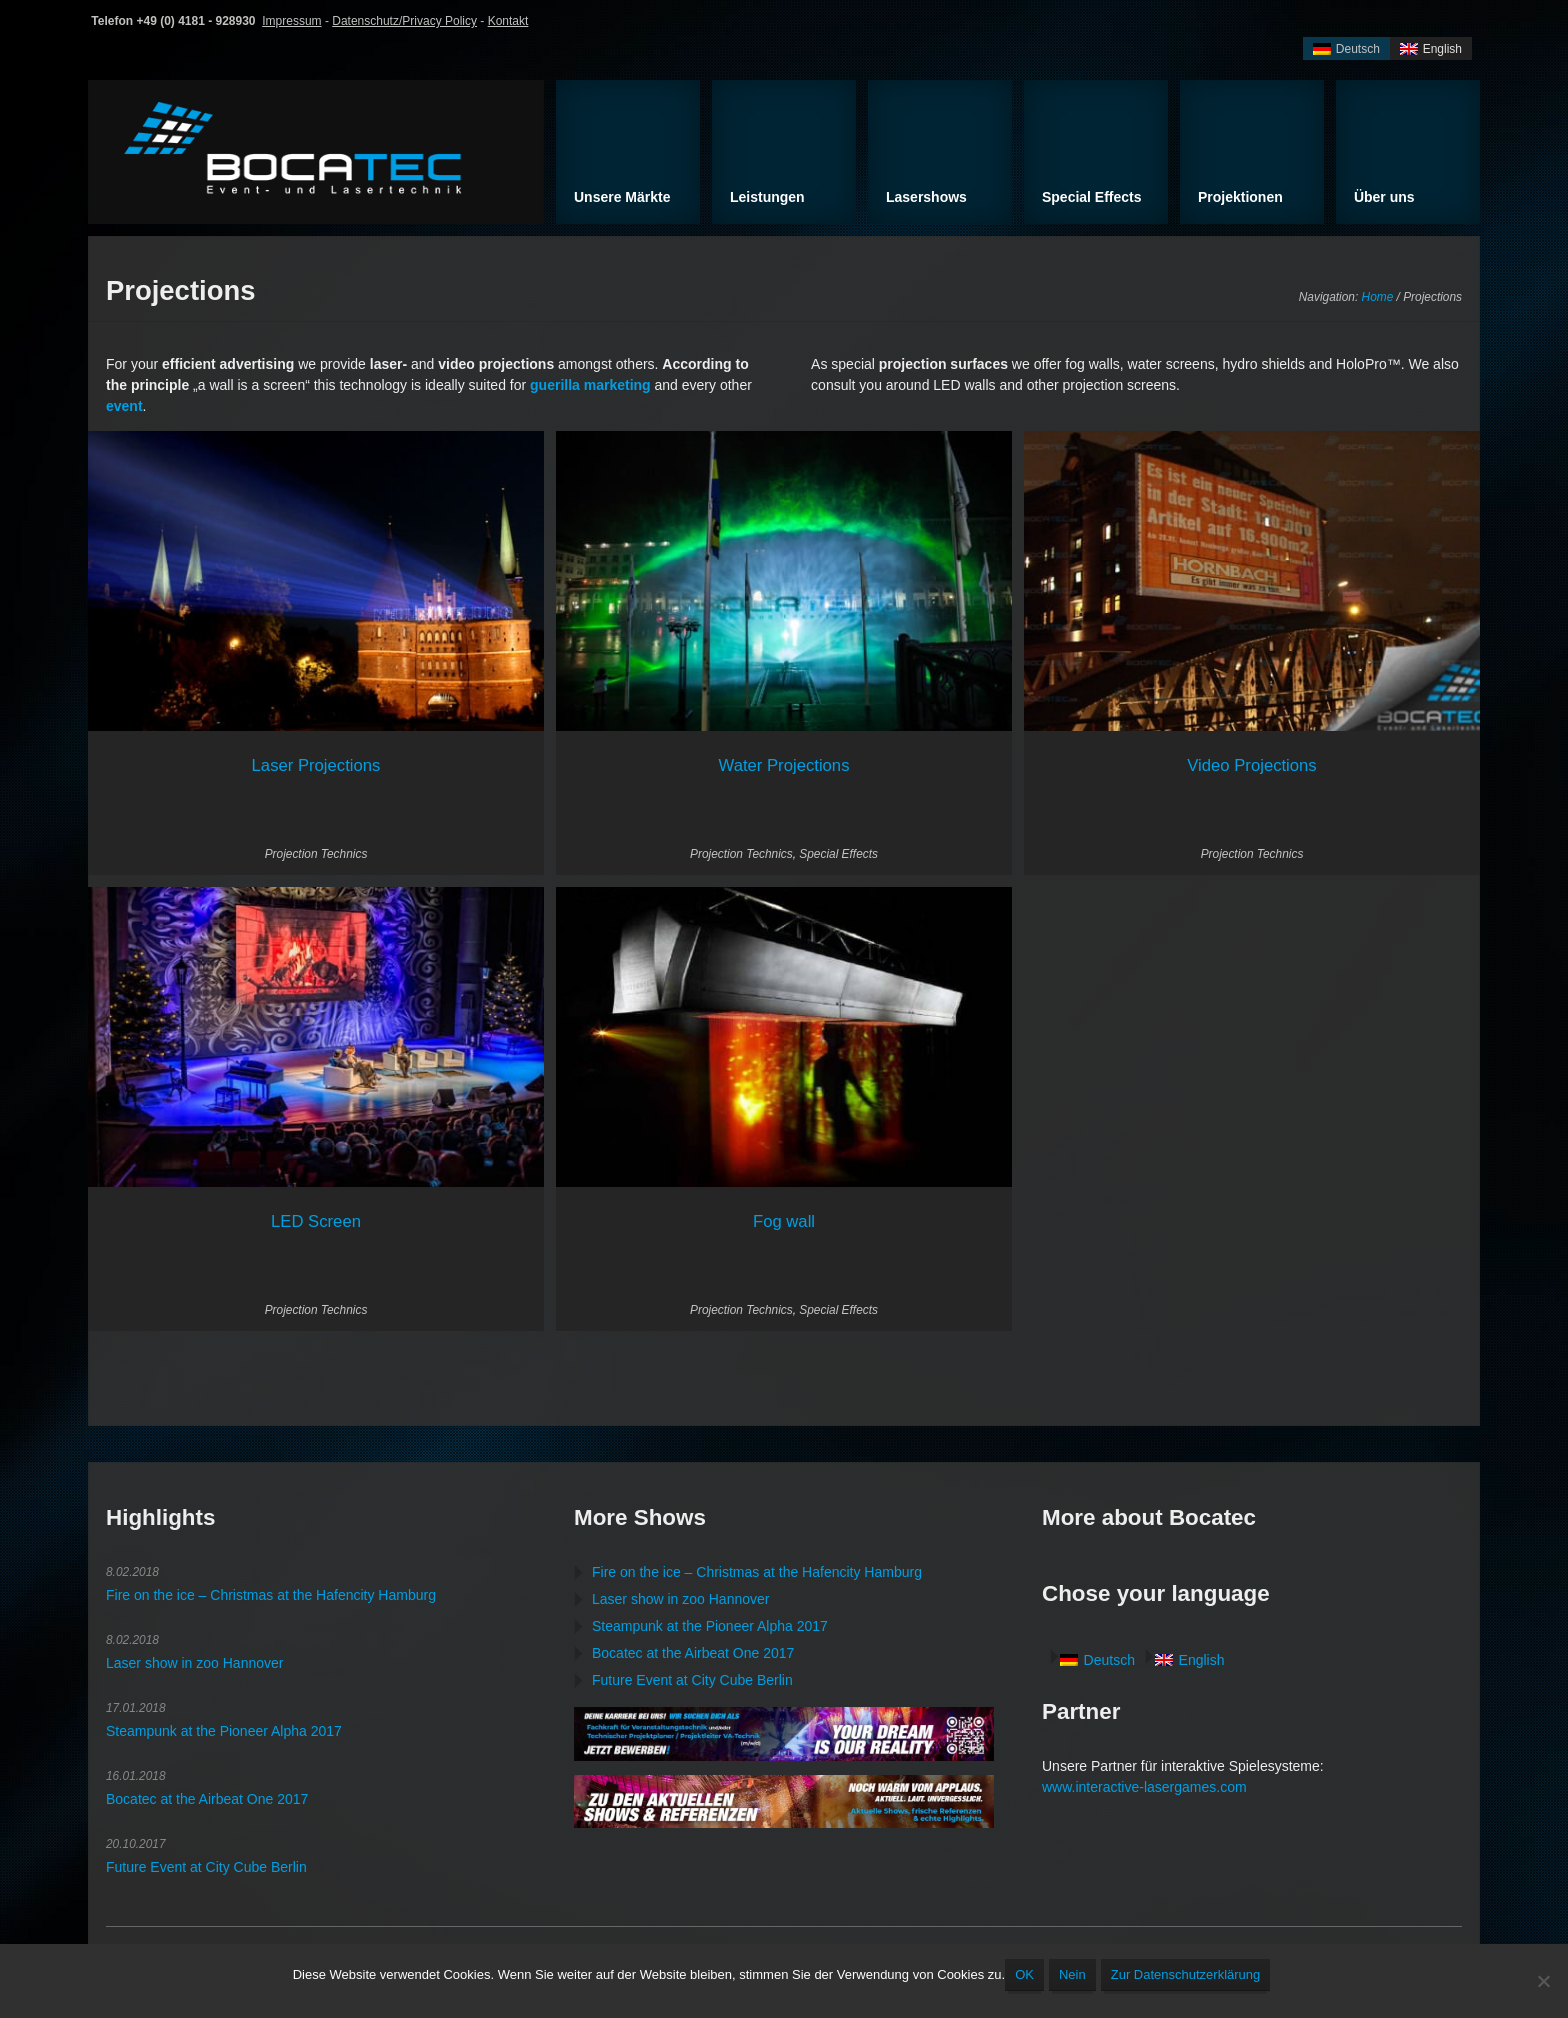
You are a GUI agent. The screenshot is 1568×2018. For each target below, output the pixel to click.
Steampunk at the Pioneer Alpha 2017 (224, 1731)
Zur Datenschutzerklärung (1186, 1974)
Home (1378, 297)
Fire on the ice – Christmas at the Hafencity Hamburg (271, 1595)
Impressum (291, 21)
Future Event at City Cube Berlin (206, 1867)
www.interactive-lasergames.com (1144, 1787)
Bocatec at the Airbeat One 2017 (207, 1799)
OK (1024, 1974)
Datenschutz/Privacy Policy (404, 21)
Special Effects (838, 854)
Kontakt (508, 21)
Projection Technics (316, 854)
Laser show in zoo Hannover (194, 1663)
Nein (1072, 1974)
